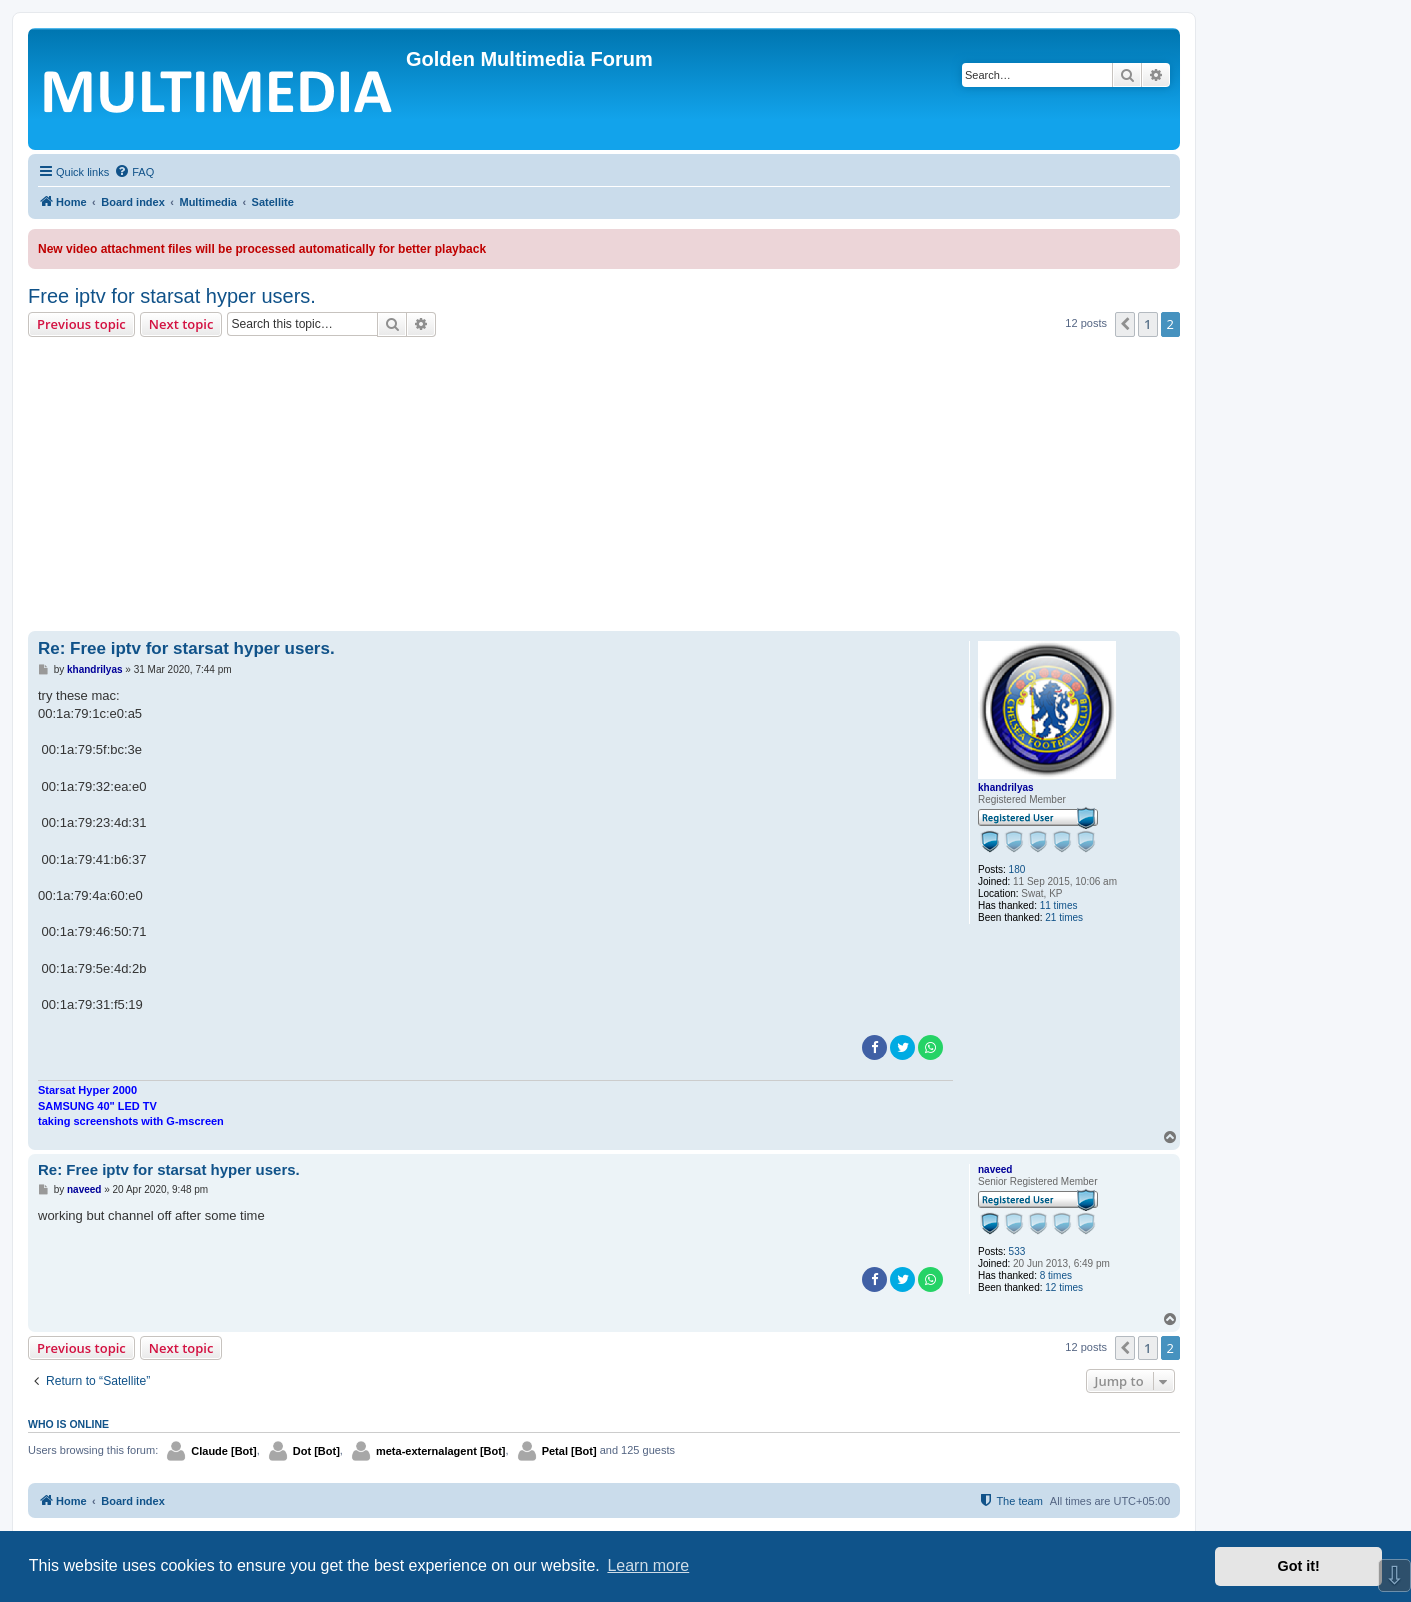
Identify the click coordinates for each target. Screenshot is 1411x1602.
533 (1017, 1251)
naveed (995, 1169)
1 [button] (1147, 324)
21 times (1064, 917)
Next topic (181, 324)
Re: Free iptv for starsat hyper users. (186, 648)
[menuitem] (134, 172)
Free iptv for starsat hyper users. (172, 296)
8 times (1056, 1275)
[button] (1125, 324)
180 (1017, 869)
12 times (1064, 1287)
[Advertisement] (604, 487)
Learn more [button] (648, 1565)
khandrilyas (1006, 787)
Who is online (68, 1424)
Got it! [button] (1299, 1566)
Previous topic (81, 324)
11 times (1059, 905)
